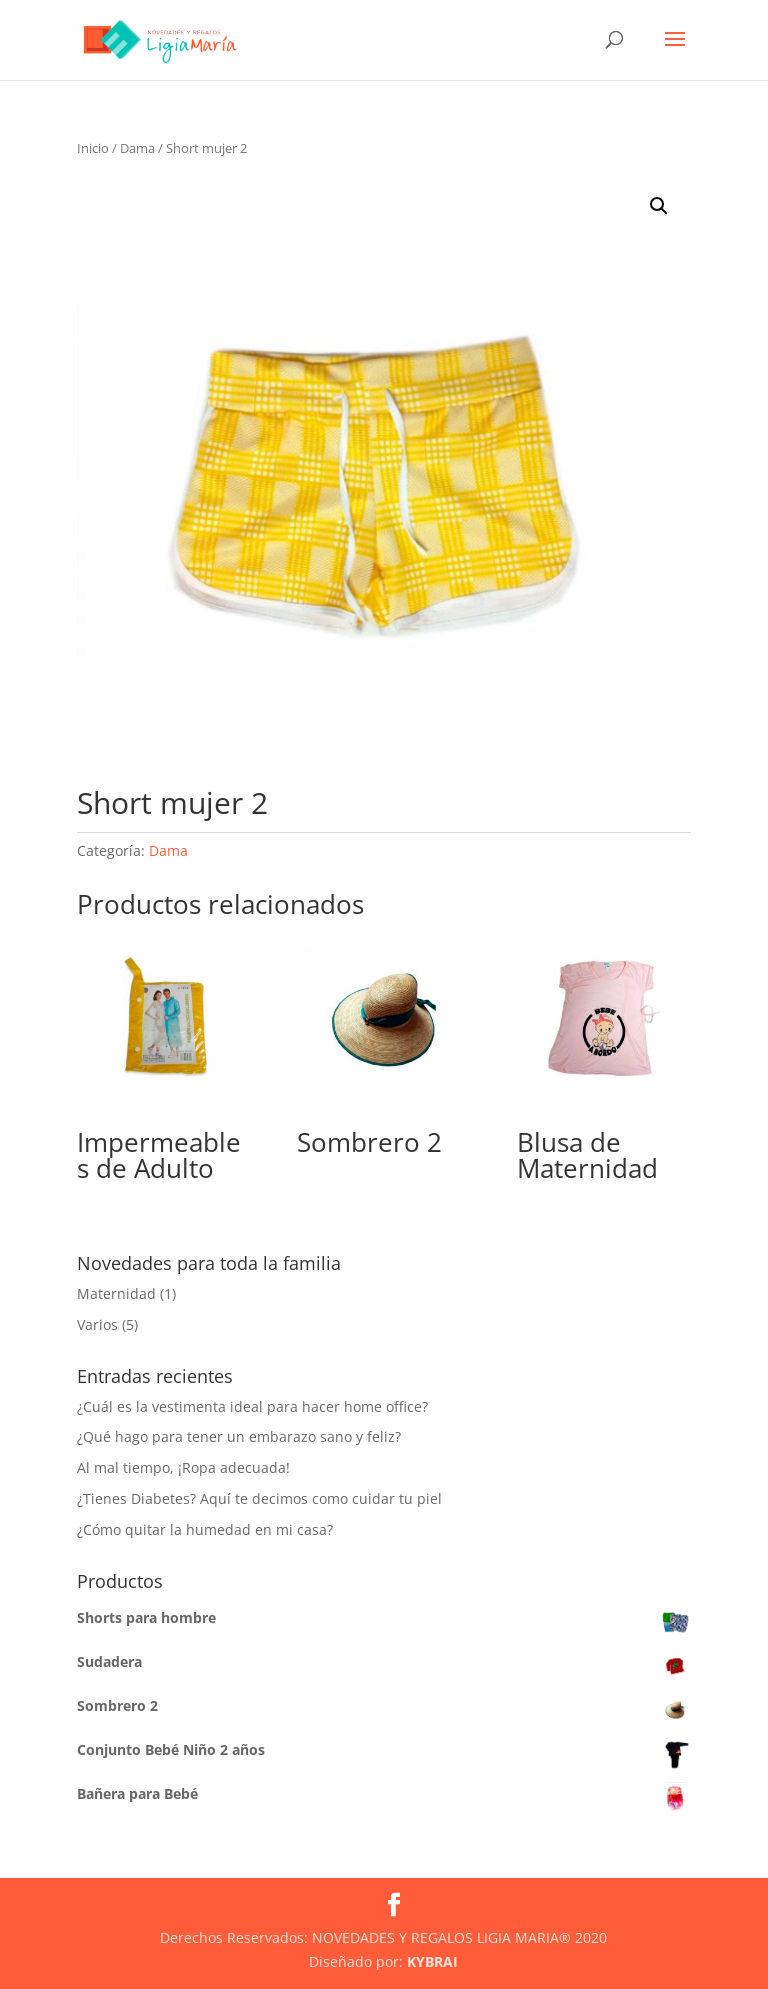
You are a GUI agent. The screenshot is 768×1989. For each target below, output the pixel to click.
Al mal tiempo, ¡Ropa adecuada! (183, 1467)
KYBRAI (432, 1961)
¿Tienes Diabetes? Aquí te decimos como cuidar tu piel (259, 1498)
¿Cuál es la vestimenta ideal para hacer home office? (252, 1406)
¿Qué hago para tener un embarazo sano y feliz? (239, 1436)
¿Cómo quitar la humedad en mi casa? (205, 1529)
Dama (137, 148)
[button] (659, 206)
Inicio (93, 148)
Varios (97, 1324)
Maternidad (116, 1293)
